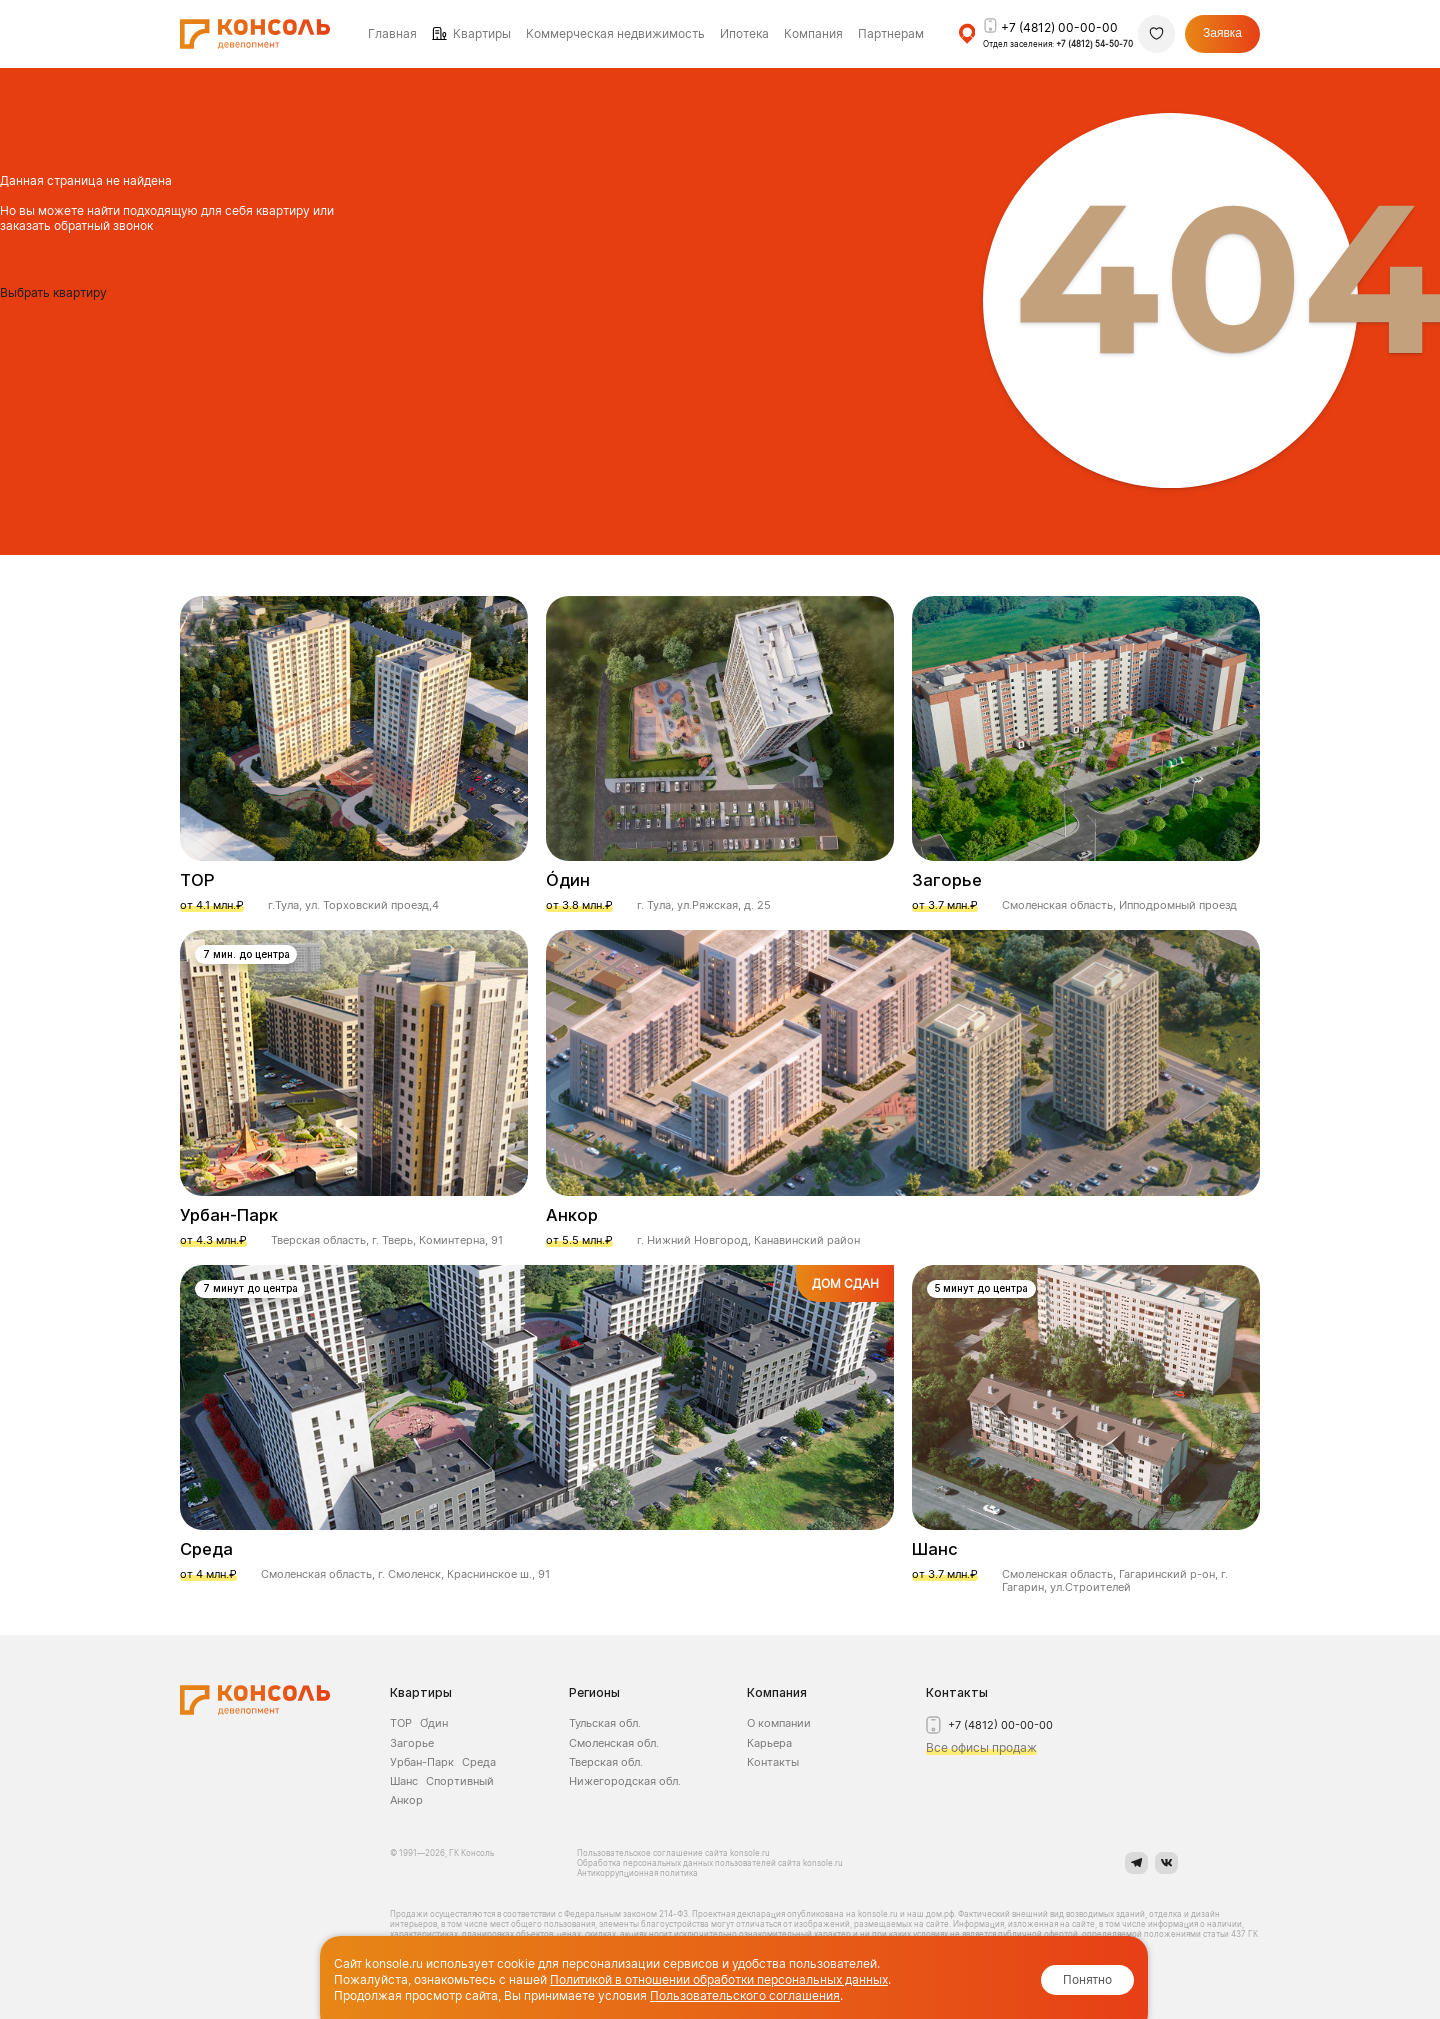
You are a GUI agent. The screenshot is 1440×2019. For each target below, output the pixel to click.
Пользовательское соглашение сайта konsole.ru (674, 1853)
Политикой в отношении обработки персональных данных (719, 1979)
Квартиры (482, 33)
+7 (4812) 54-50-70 (1094, 44)
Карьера (769, 1743)
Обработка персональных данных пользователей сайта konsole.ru (710, 1863)
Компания (777, 1692)
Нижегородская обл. (625, 1781)
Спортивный (460, 1781)
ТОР (401, 1723)
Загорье (412, 1743)
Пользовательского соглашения (745, 1995)
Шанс (404, 1781)
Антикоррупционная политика (637, 1873)
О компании (779, 1723)
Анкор (406, 1800)
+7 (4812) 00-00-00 (1059, 27)
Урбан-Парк (422, 1762)
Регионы (594, 1692)
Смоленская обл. (614, 1743)
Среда (479, 1762)
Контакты (773, 1762)
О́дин (434, 1723)
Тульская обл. (605, 1723)
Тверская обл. (606, 1762)
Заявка (1222, 33)
